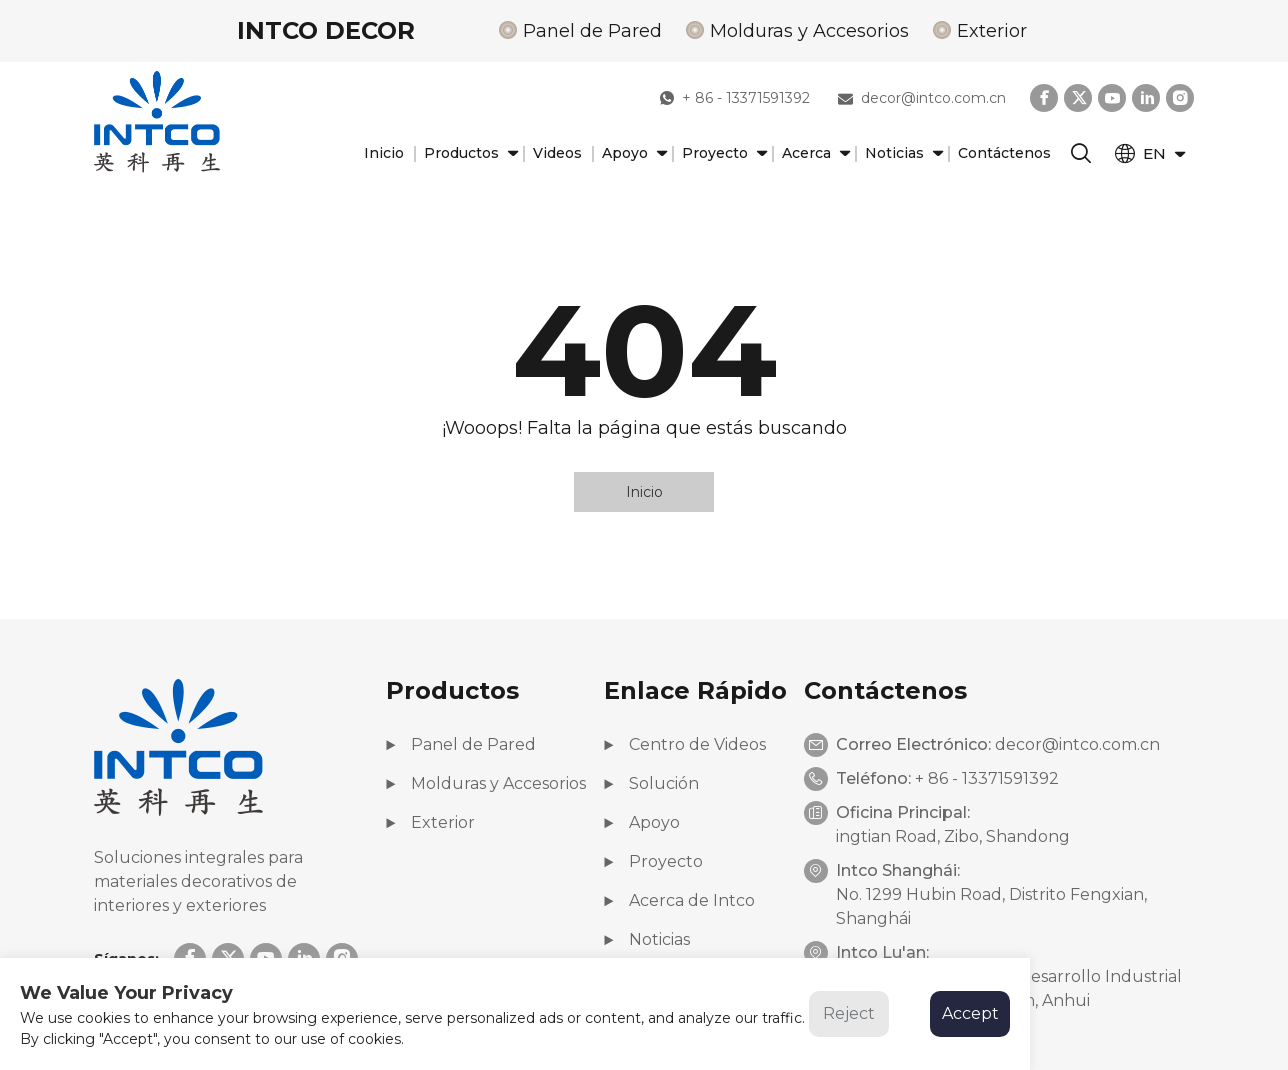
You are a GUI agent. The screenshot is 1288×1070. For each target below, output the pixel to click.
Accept (970, 1013)
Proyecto (722, 153)
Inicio (384, 153)
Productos (468, 153)
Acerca (813, 153)
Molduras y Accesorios (809, 31)
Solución (651, 783)
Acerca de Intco (679, 900)
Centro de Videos (685, 744)
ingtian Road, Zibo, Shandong (953, 836)
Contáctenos (1004, 153)
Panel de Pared (592, 31)
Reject (849, 1013)
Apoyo (632, 153)
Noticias (901, 153)
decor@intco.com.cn (922, 98)
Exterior (992, 31)
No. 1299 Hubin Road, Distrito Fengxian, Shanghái (991, 906)
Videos (557, 153)
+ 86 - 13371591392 (735, 98)
